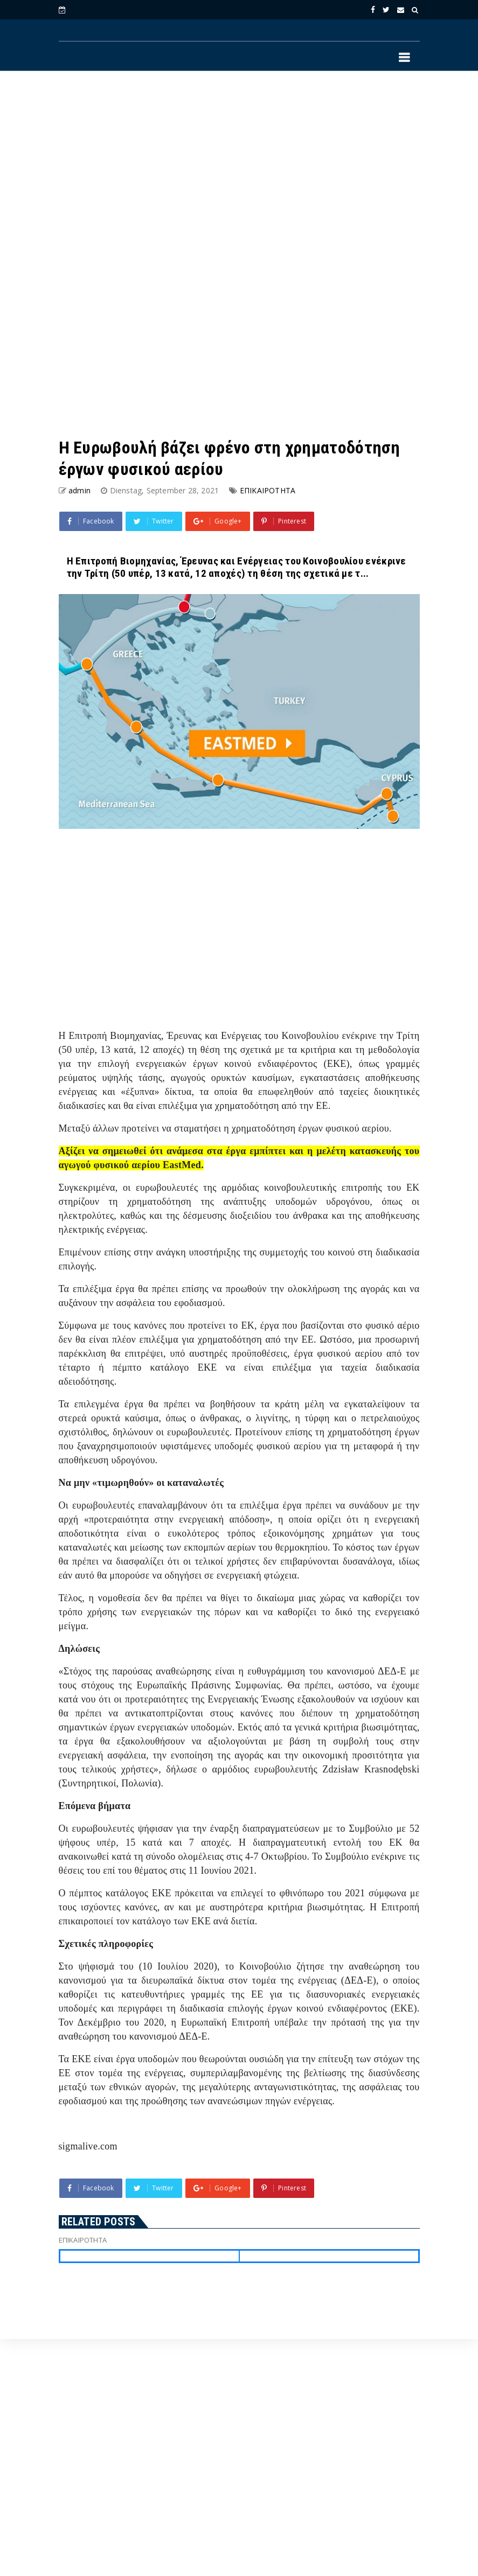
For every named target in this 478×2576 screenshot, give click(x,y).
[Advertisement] (239, 167)
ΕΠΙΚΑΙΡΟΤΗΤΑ (267, 490)
